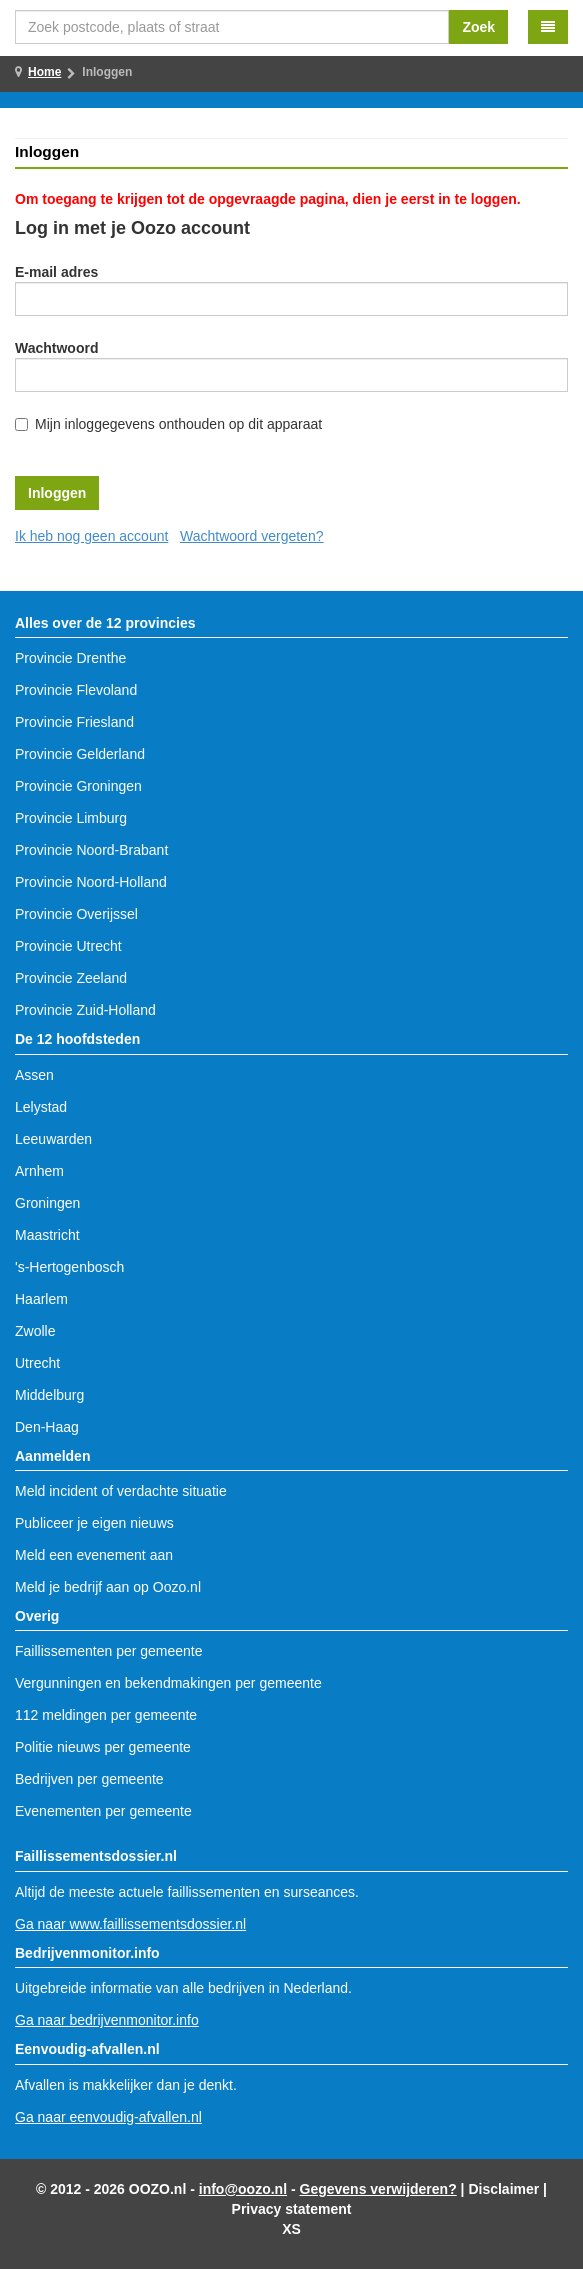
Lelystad (41, 1107)
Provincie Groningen (78, 786)
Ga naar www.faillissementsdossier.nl (130, 1924)
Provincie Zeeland (71, 978)
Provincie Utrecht (68, 946)
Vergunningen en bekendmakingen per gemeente (168, 1683)
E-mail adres (56, 272)
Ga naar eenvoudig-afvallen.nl (108, 2117)
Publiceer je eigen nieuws (94, 1523)
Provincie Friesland (74, 722)
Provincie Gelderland (80, 754)
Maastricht (47, 1235)
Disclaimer (503, 2189)
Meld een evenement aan (94, 1555)
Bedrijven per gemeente (89, 1779)
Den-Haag (47, 1427)
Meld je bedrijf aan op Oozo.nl (108, 1587)
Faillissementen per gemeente (109, 1651)
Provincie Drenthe (70, 658)
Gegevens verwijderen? (378, 2189)
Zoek (478, 27)
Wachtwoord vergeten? (251, 536)
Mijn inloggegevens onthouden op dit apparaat (178, 424)
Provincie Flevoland (76, 690)
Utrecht (37, 1363)
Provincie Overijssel (76, 914)
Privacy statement (292, 2209)
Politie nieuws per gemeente (103, 1747)
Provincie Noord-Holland (91, 882)
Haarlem (41, 1299)
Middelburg (49, 1395)
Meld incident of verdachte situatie (121, 1491)
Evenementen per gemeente (103, 1811)
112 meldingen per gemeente (106, 1715)
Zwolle (35, 1331)
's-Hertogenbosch (69, 1267)
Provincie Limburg (71, 818)
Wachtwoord (56, 348)
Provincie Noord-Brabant (91, 850)
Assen (34, 1075)
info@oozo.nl (243, 2189)
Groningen (47, 1203)
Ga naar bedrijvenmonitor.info (107, 2020)
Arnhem (39, 1171)
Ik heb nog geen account (91, 536)
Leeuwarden (53, 1139)
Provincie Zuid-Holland (85, 1010)
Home (44, 72)
